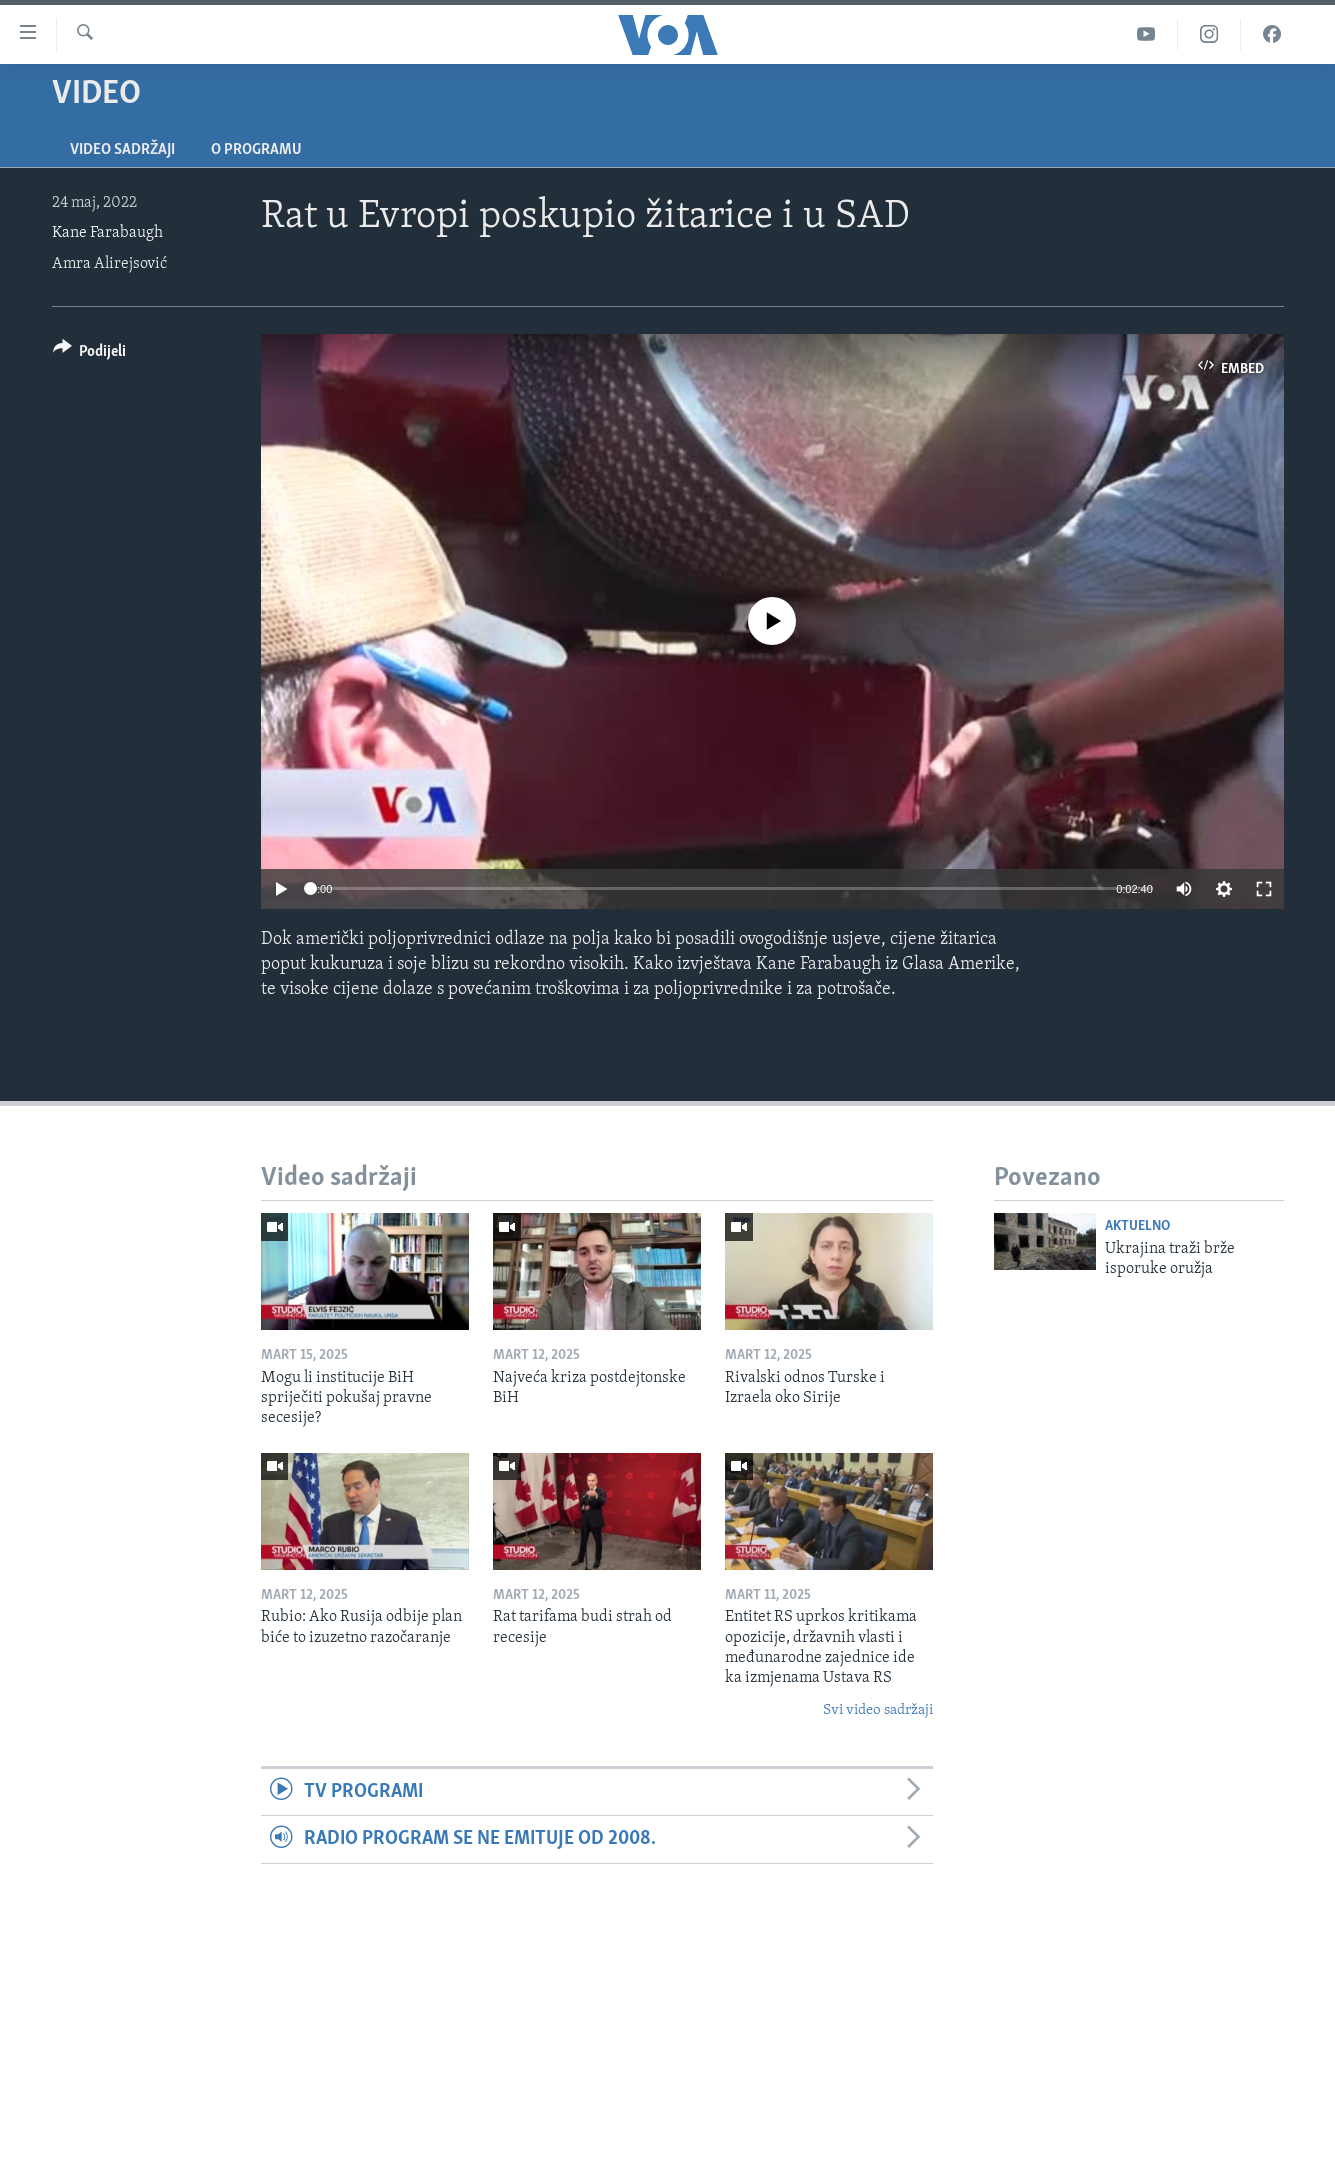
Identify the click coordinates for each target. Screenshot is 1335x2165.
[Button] (90, 354)
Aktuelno (1137, 1226)
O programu (256, 150)
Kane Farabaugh (107, 233)
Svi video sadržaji (878, 1710)
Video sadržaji (122, 150)
